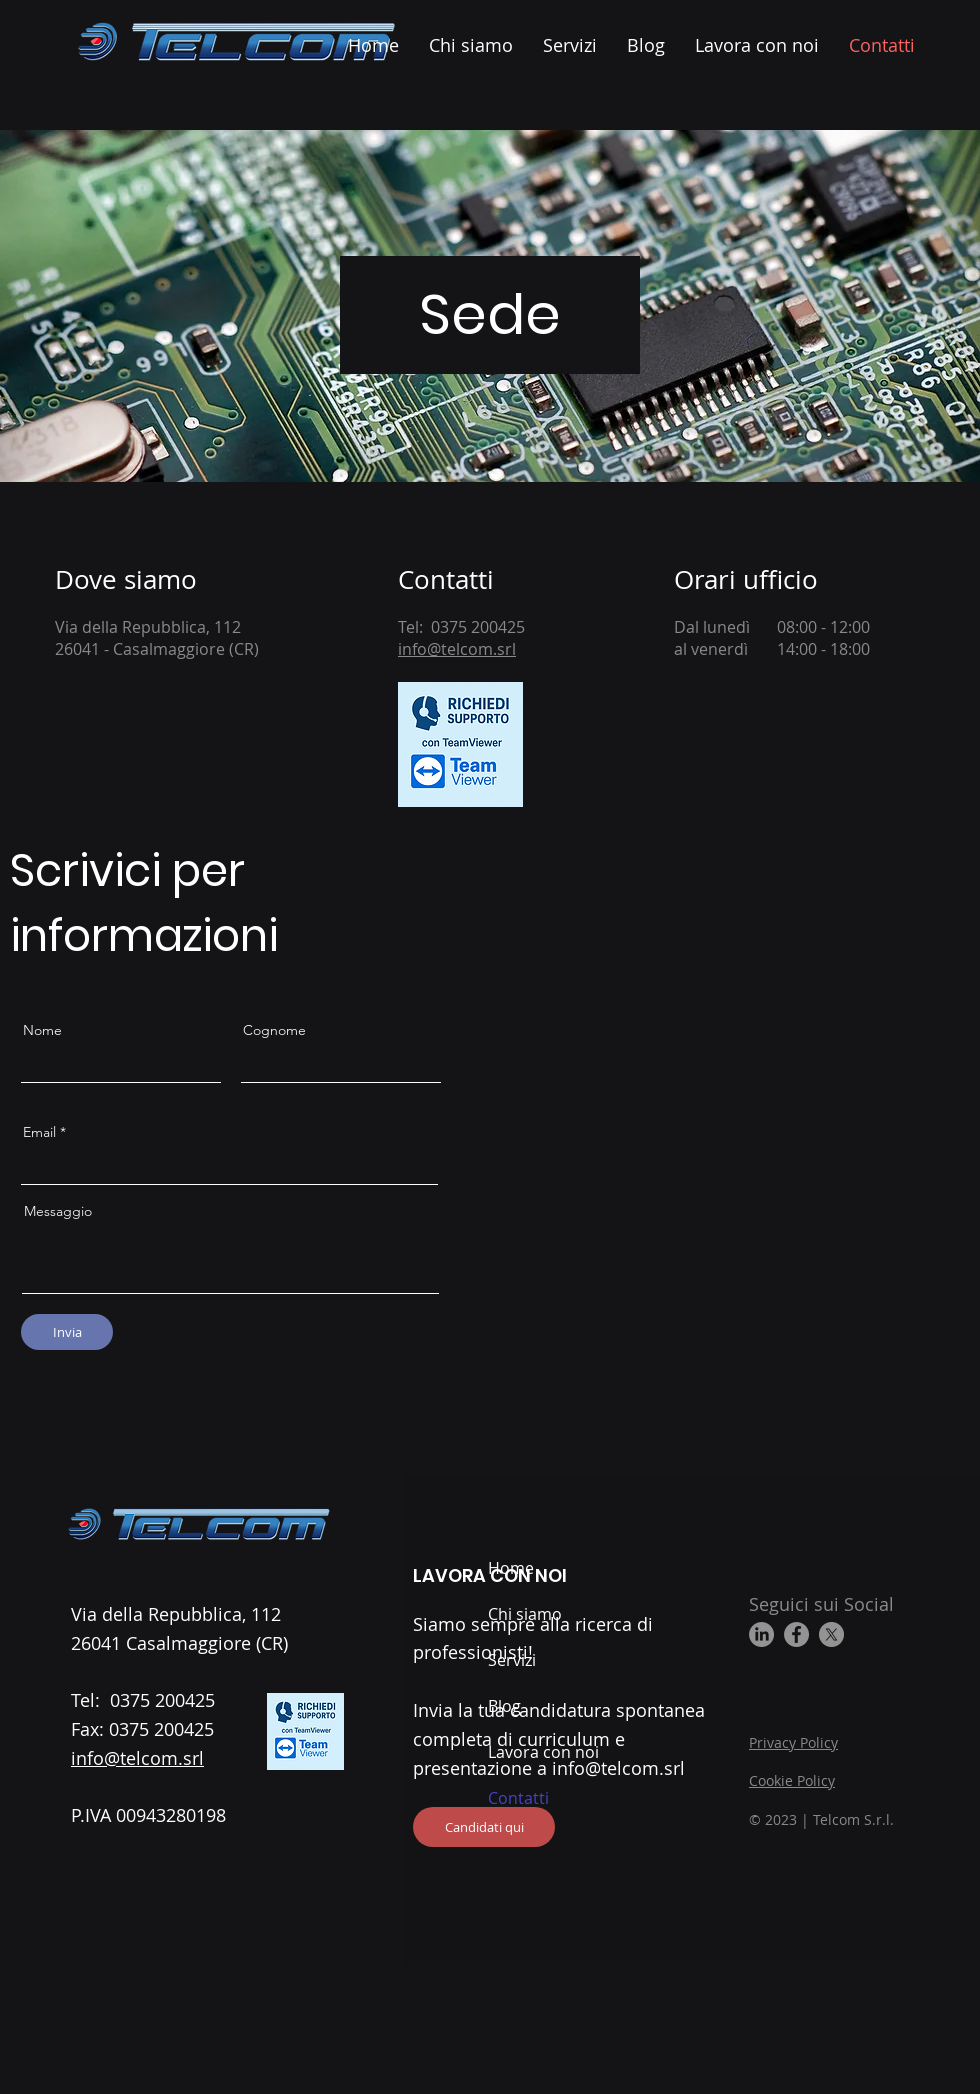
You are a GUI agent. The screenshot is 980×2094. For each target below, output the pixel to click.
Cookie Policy (792, 1780)
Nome (42, 1030)
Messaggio (58, 1211)
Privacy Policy (793, 1742)
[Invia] (67, 1332)
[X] (831, 1634)
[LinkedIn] (761, 1634)
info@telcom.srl (457, 649)
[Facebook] (796, 1634)
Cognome (274, 1030)
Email (39, 1132)
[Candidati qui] (484, 1827)
